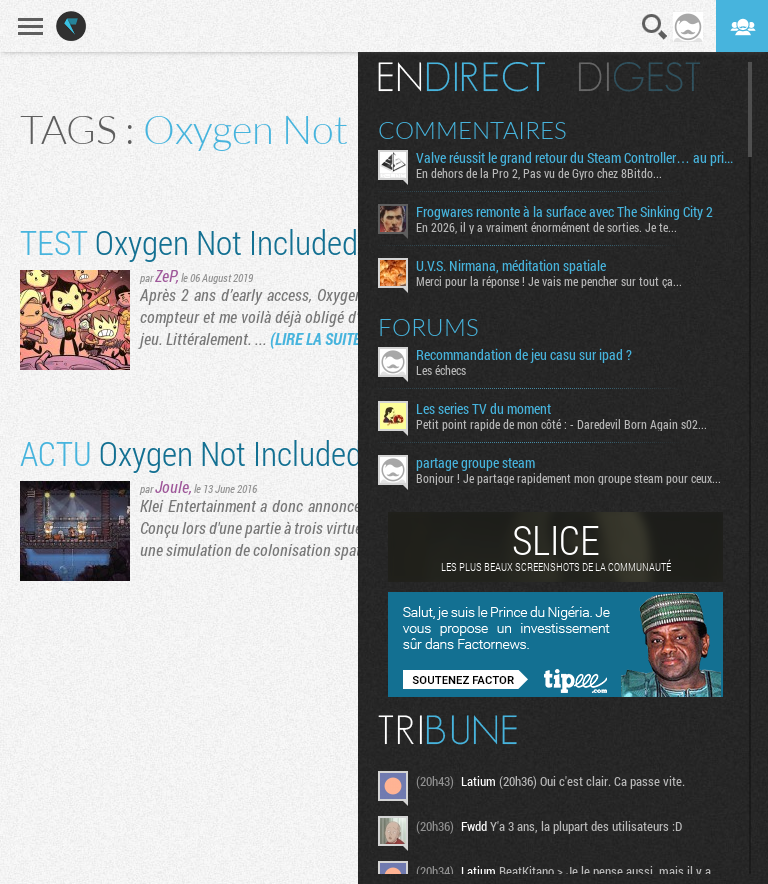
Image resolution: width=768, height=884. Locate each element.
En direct (461, 77)
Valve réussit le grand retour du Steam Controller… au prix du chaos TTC (574, 158)
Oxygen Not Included (189, 241)
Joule (172, 486)
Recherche (655, 27)
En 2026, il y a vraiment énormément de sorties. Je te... (546, 227)
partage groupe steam (475, 463)
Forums (428, 327)
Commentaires (472, 130)
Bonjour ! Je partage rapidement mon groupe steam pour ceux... (568, 478)
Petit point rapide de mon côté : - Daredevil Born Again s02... (561, 424)
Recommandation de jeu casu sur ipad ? (524, 355)
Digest (639, 77)
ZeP (166, 275)
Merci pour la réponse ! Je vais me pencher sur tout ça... (549, 281)
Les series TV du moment (483, 409)
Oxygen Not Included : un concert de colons (334, 452)
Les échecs (441, 370)
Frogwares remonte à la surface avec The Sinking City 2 (564, 212)
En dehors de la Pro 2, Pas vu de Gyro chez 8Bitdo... (539, 173)
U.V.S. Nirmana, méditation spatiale (511, 266)
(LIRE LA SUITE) (318, 338)
